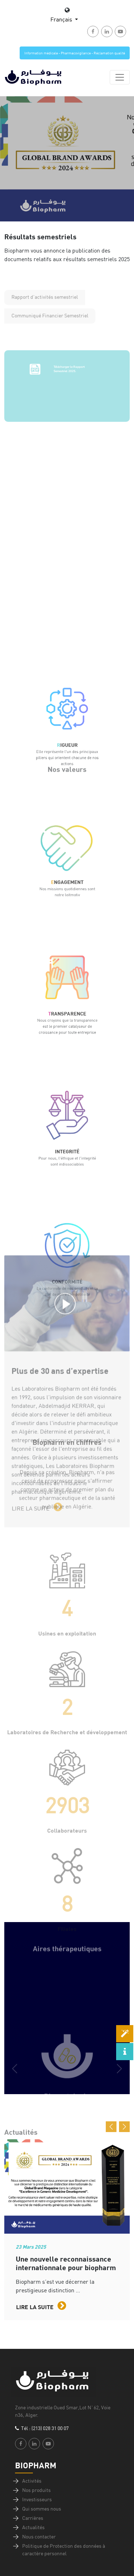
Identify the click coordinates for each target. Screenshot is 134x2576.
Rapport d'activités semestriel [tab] (44, 312)
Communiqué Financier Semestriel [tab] (49, 331)
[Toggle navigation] (120, 77)
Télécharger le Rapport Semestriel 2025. (69, 399)
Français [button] (62, 19)
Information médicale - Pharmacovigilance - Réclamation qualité (74, 53)
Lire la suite (41, 2306)
